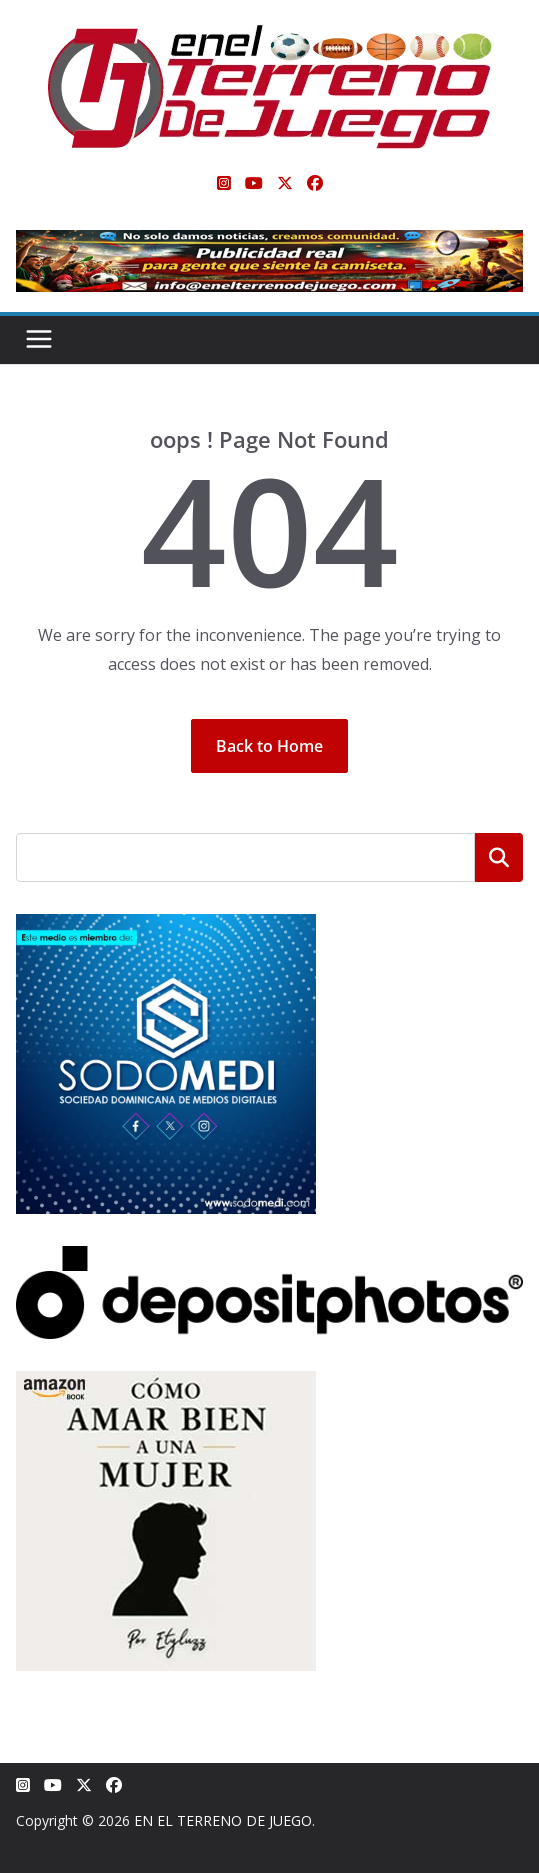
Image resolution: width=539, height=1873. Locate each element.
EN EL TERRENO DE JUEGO (223, 1820)
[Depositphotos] (269, 1258)
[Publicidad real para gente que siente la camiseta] (269, 244)
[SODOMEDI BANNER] (166, 926)
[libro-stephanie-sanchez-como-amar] (166, 1383)
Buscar (499, 857)
